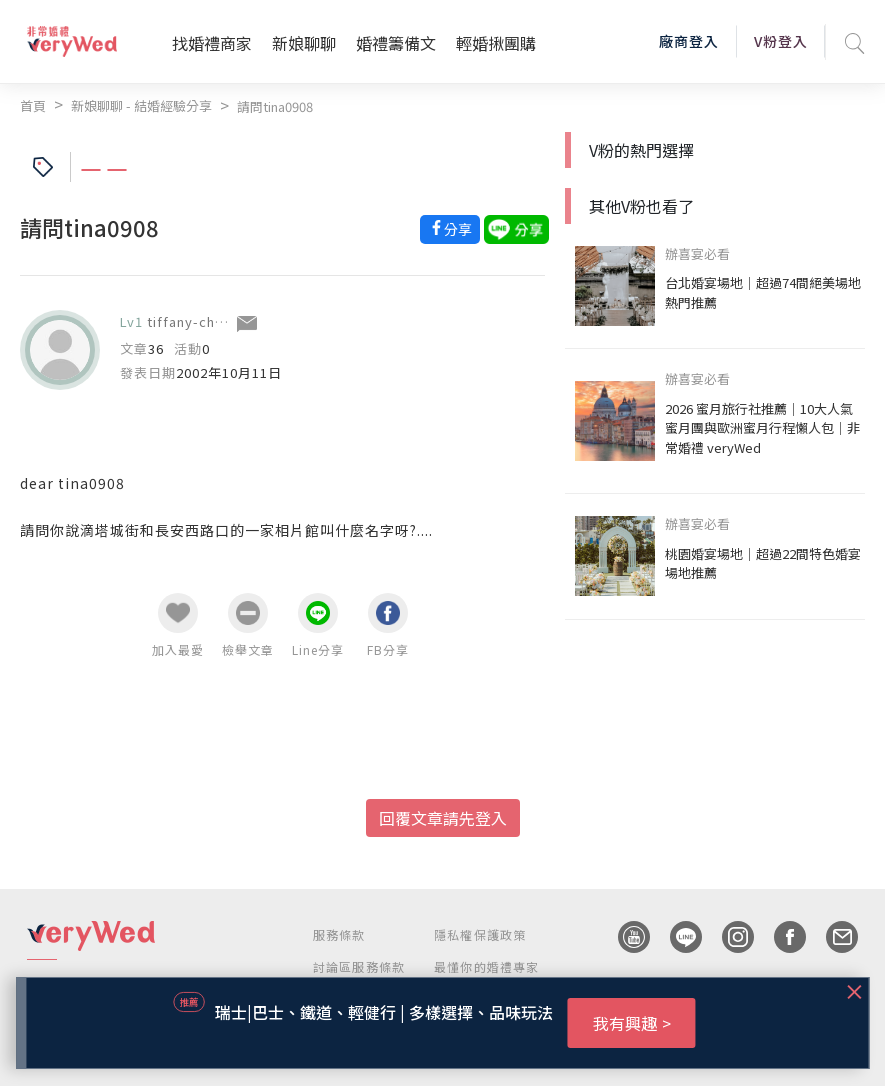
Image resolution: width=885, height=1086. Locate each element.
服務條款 (339, 934)
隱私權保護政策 (480, 934)
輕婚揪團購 (496, 43)
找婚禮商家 (212, 43)
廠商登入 (689, 41)
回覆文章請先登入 (443, 818)
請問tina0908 (275, 106)
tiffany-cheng (194, 321)
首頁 (33, 105)
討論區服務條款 (359, 966)
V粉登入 (781, 41)
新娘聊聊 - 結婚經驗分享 (141, 105)
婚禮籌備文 (396, 43)
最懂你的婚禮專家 (487, 966)
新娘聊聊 (304, 43)
